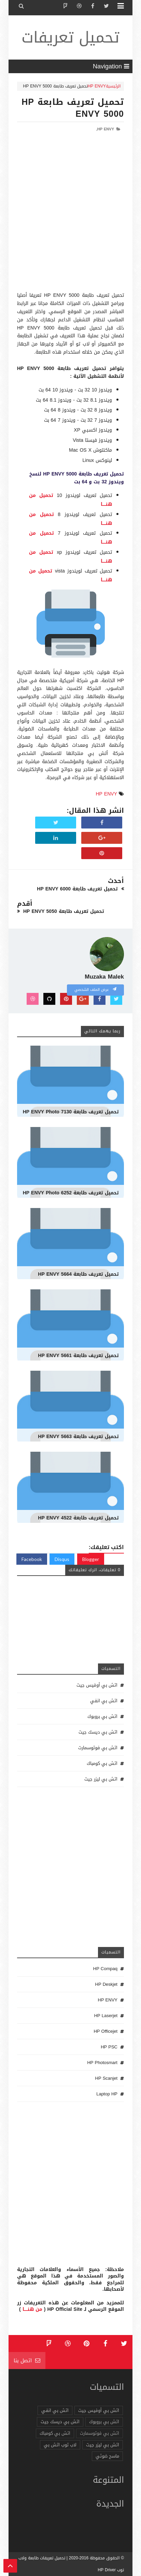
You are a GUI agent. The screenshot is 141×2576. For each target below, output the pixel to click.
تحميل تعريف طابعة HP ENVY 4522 (78, 1518)
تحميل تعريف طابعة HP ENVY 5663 (78, 1436)
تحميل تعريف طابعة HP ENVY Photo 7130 (71, 1111)
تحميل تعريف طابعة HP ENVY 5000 (73, 108)
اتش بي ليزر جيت (100, 1779)
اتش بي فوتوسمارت (97, 1747)
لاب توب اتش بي (60, 2445)
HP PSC (109, 2047)
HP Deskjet (106, 1984)
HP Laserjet (105, 2015)
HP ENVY (97, 86)
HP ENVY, (105, 129)
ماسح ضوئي (107, 2456)
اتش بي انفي (103, 1700)
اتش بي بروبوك (102, 1716)
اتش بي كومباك (102, 1763)
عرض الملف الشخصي (95, 989)
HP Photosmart (102, 2062)
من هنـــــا (32, 2309)
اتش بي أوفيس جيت (96, 1685)
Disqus (62, 1559)
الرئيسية (113, 86)
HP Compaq (105, 1968)
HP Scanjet (106, 2078)
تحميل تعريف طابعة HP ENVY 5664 (78, 1274)
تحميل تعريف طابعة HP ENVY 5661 (78, 1355)
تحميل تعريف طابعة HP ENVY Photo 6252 (71, 1192)
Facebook (32, 1559)
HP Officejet (105, 2031)
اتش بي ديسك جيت (98, 1732)
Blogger (90, 1559)
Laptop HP (106, 2094)
